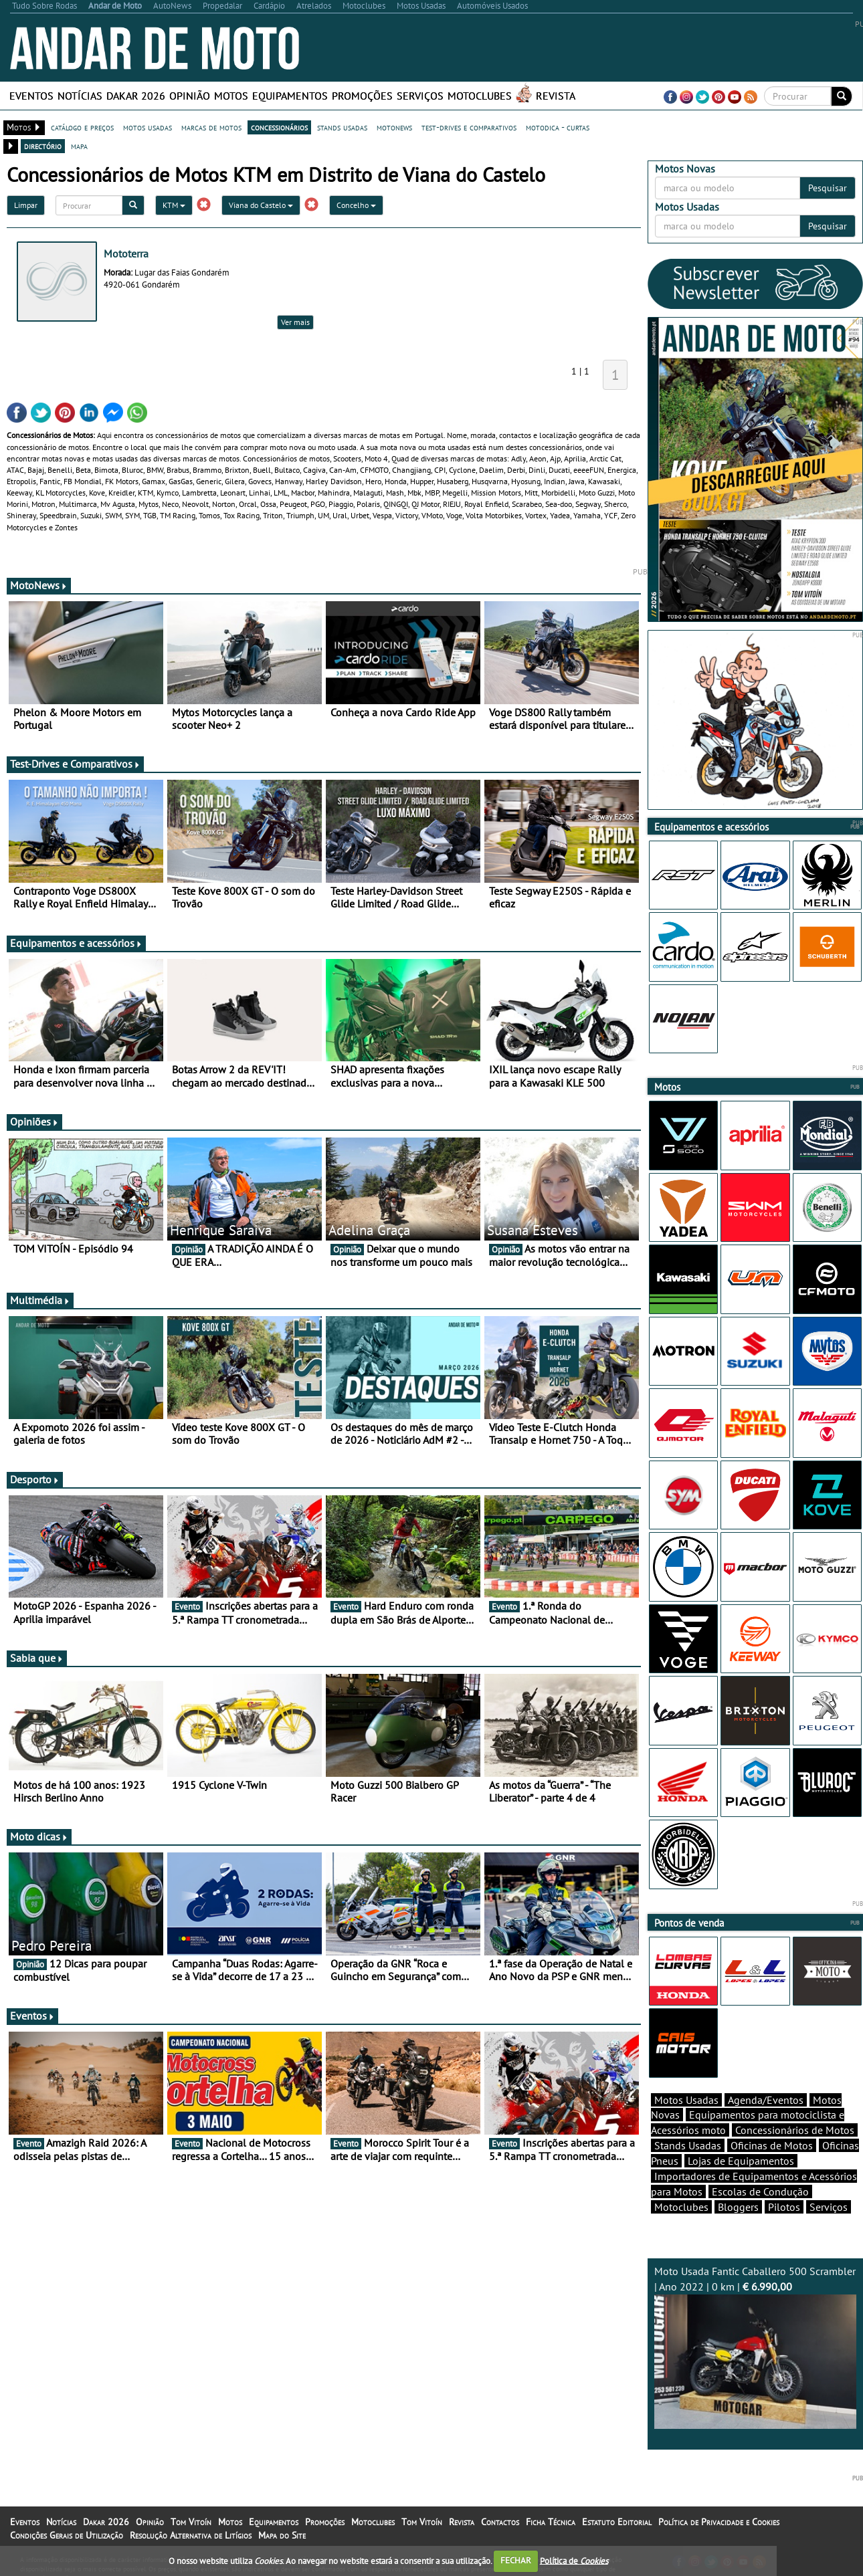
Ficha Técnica (550, 2522)
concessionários (279, 127)
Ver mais (295, 322)
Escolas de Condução (760, 2191)
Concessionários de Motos (794, 2130)
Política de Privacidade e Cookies (718, 2522)
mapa (79, 146)
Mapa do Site (282, 2535)
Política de (574, 2560)
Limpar (25, 205)
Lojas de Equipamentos (741, 2160)
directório (43, 146)
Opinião (189, 95)
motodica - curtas (557, 127)
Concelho (356, 205)
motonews (394, 127)
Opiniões (34, 1121)
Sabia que (37, 1658)
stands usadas (342, 127)
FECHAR (515, 2560)
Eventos (31, 95)
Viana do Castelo (261, 205)
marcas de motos (211, 127)
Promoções (362, 95)
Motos (231, 95)
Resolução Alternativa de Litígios (191, 2535)
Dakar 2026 (135, 95)
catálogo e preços (82, 127)
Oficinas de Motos (772, 2145)
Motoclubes (480, 95)
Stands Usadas (687, 2145)
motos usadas (147, 127)
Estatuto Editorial (617, 2522)
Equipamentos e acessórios (76, 943)
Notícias (80, 95)
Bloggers (738, 2207)
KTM (174, 205)
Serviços (420, 95)
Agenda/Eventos (765, 2100)
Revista (555, 95)
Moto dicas (39, 1836)
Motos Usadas (686, 2100)
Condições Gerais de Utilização (66, 2535)
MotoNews (39, 585)
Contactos (500, 2522)
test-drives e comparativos (468, 127)
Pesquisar (827, 188)
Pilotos (784, 2207)
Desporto (35, 1479)
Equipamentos (290, 95)
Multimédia (40, 1300)
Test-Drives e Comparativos (75, 763)
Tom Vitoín (191, 2522)
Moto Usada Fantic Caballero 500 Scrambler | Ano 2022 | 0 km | (755, 2346)
